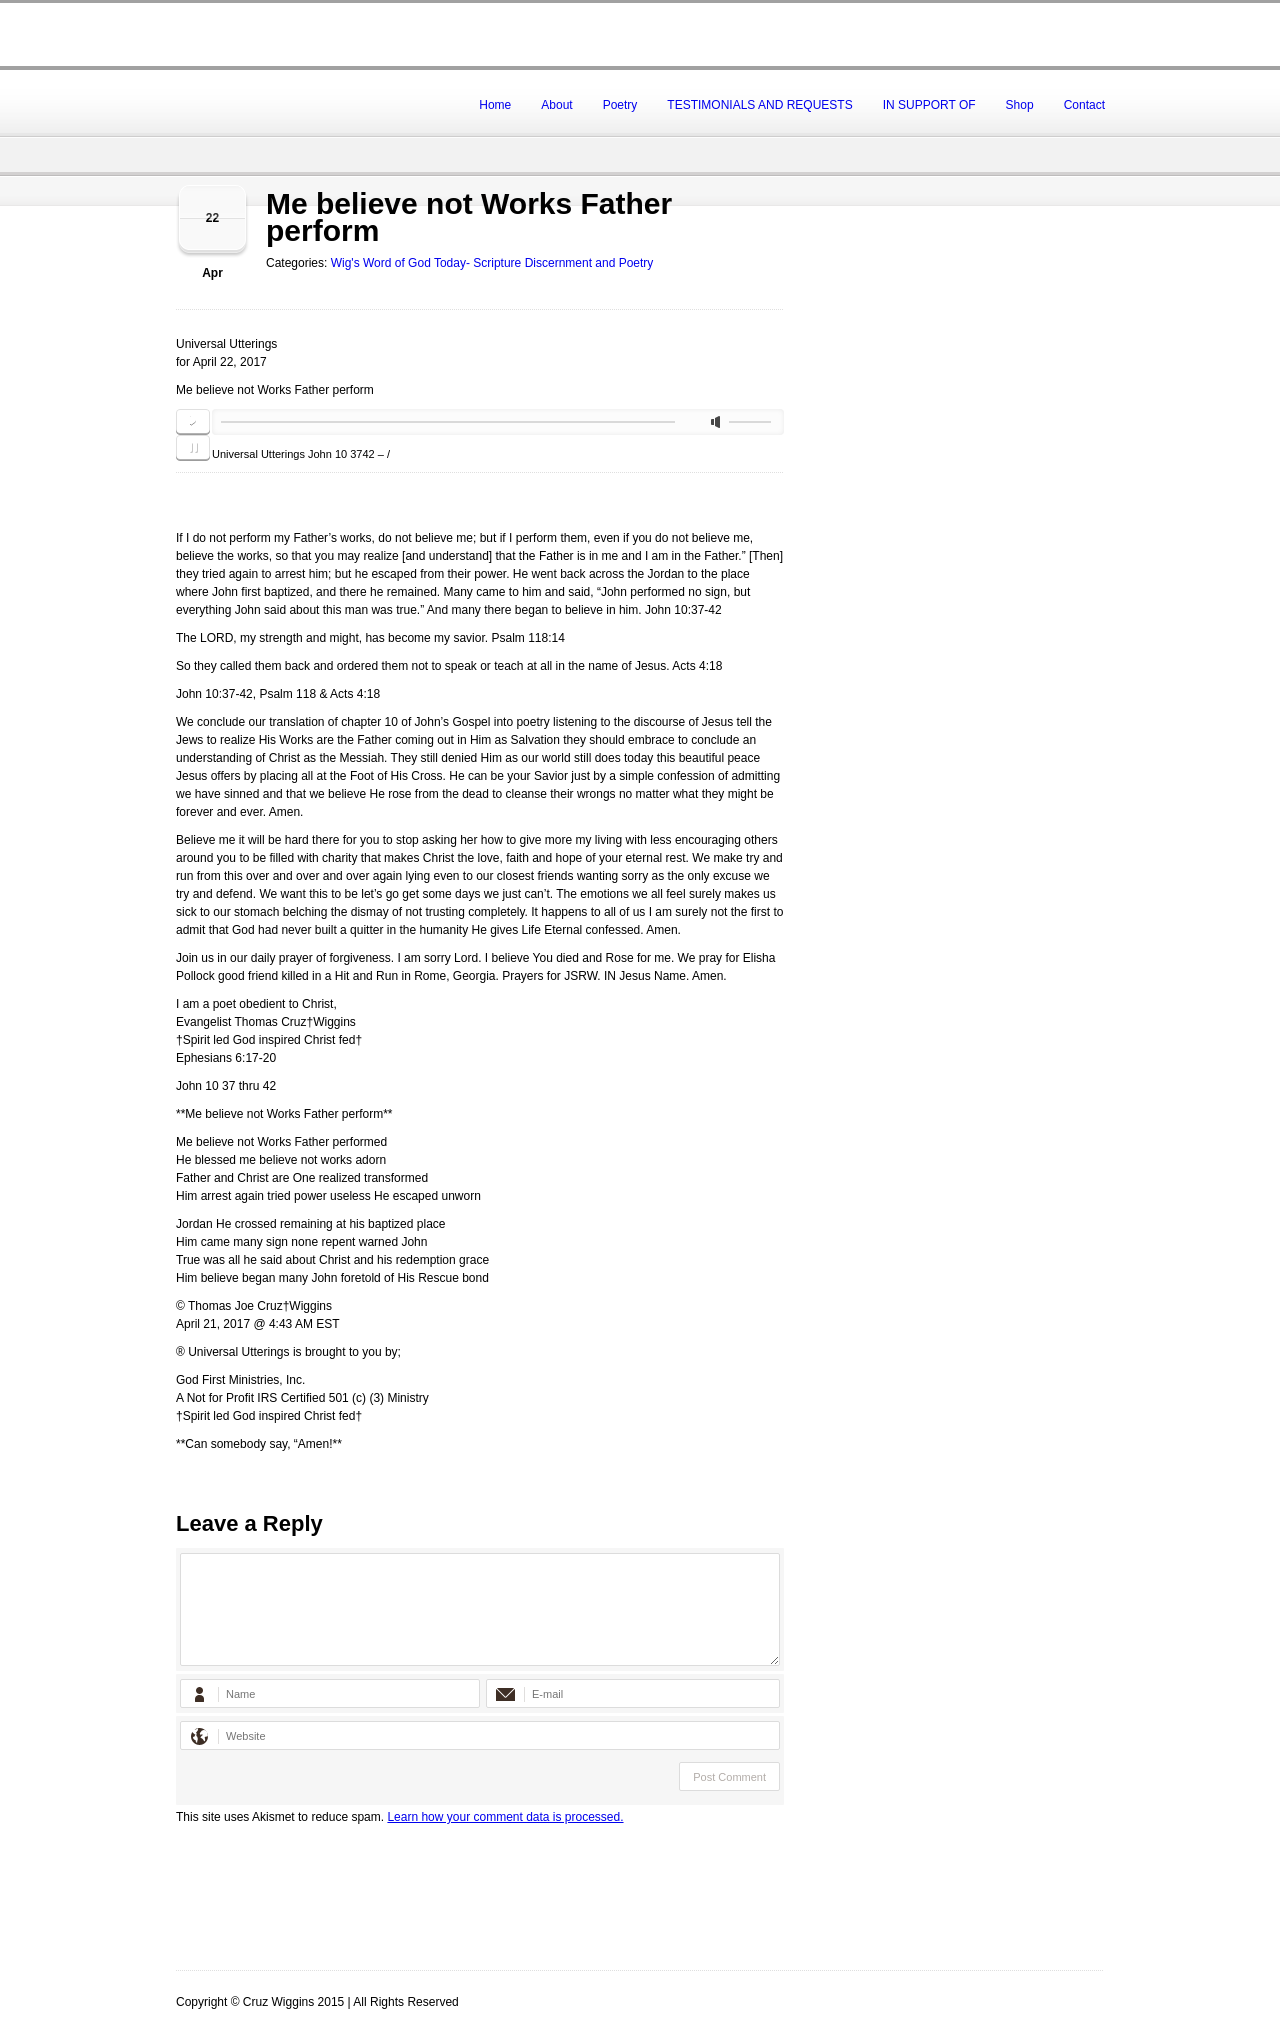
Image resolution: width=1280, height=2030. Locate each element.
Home (495, 105)
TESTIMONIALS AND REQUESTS (759, 105)
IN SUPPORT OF (929, 105)
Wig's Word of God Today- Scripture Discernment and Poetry (492, 263)
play (193, 422)
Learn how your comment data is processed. (505, 1817)
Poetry (620, 105)
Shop (1020, 105)
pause (193, 448)
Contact (1084, 105)
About (556, 105)
